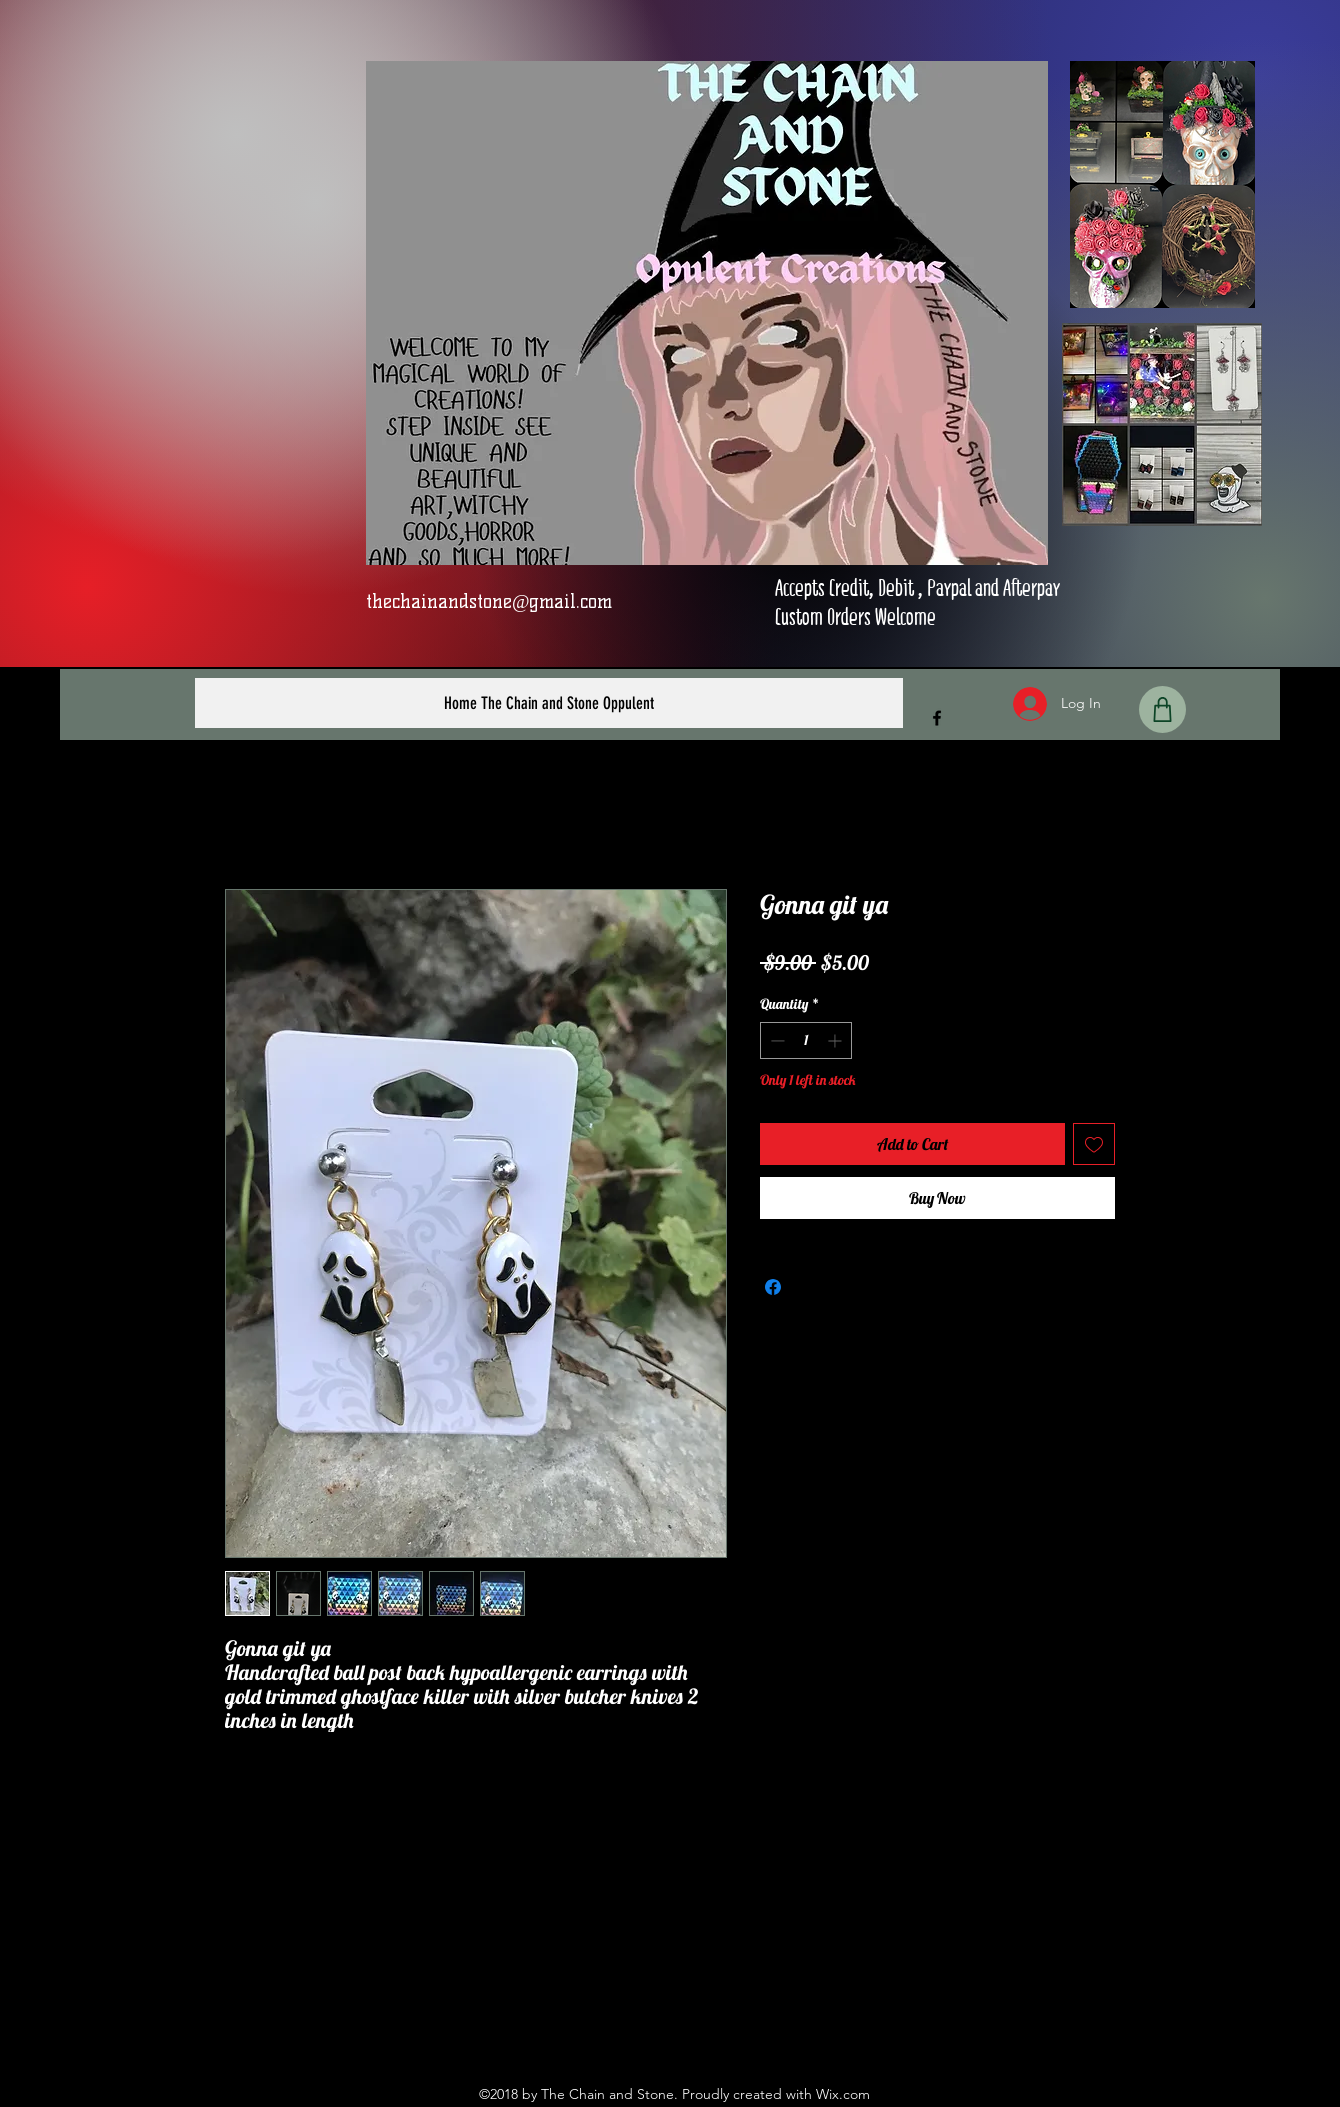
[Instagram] (685, 2029)
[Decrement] (775, 1040)
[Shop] (1162, 709)
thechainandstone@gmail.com (489, 601)
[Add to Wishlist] (1094, 1144)
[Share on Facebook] (773, 1287)
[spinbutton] (806, 1040)
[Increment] (836, 1040)
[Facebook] (937, 718)
